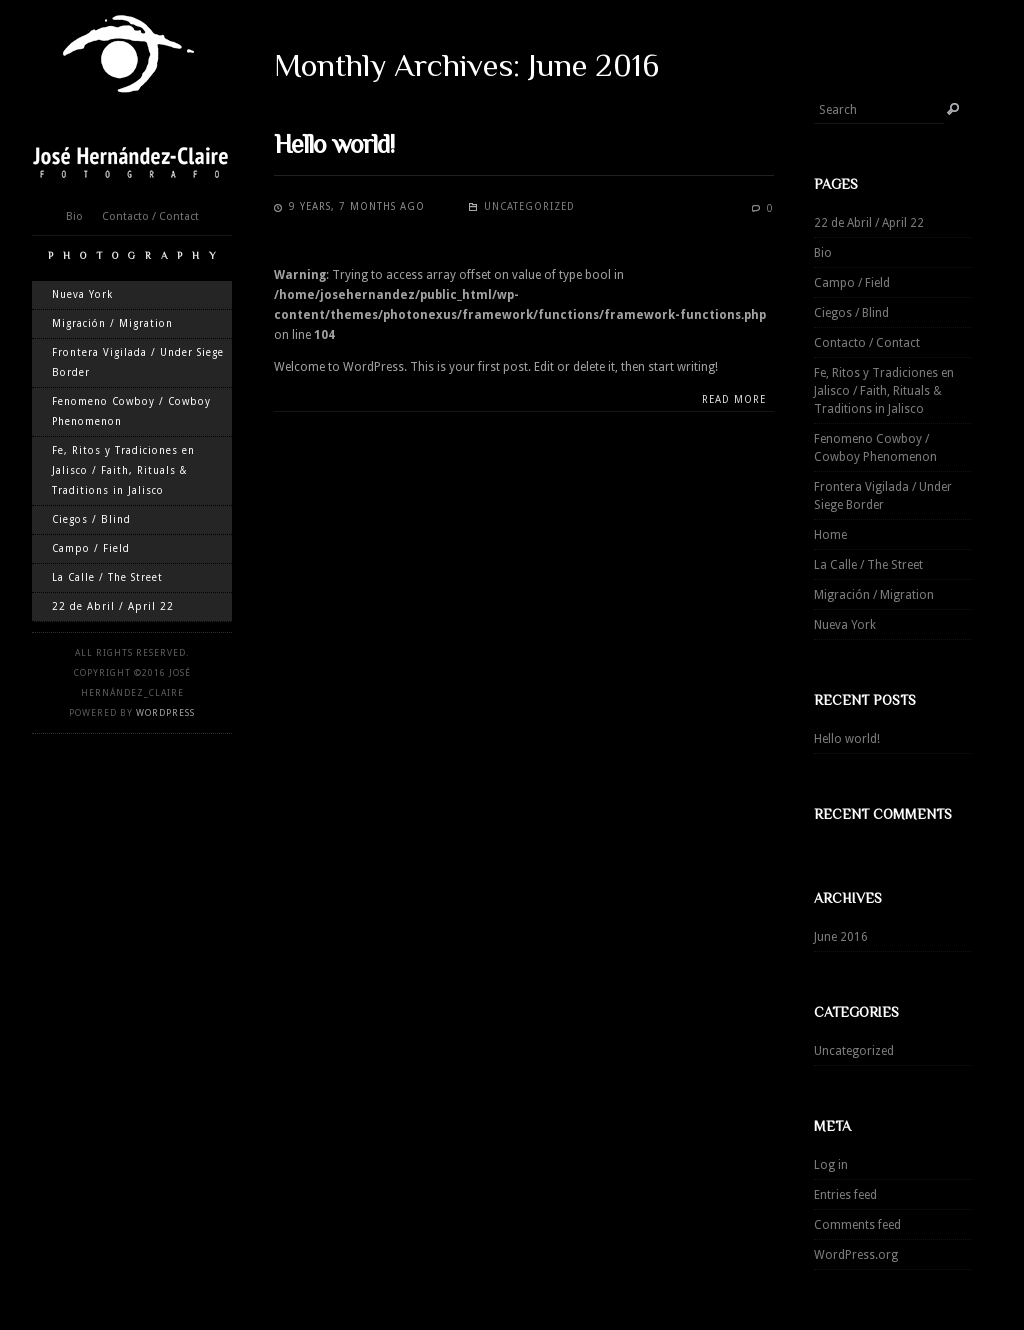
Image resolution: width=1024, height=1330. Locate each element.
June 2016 (841, 937)
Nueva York (82, 294)
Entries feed (845, 1195)
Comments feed (857, 1225)
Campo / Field (91, 548)
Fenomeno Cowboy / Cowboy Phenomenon (131, 411)
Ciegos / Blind (91, 519)
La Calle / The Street (107, 577)
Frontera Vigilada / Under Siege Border (138, 362)
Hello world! (847, 739)
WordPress (165, 713)
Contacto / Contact (150, 216)
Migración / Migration (112, 323)
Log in (831, 1165)
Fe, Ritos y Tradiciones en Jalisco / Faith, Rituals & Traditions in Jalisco (123, 470)
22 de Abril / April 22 (113, 606)
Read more (734, 399)
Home (830, 535)
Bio (74, 216)
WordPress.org (856, 1255)
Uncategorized (854, 1051)
